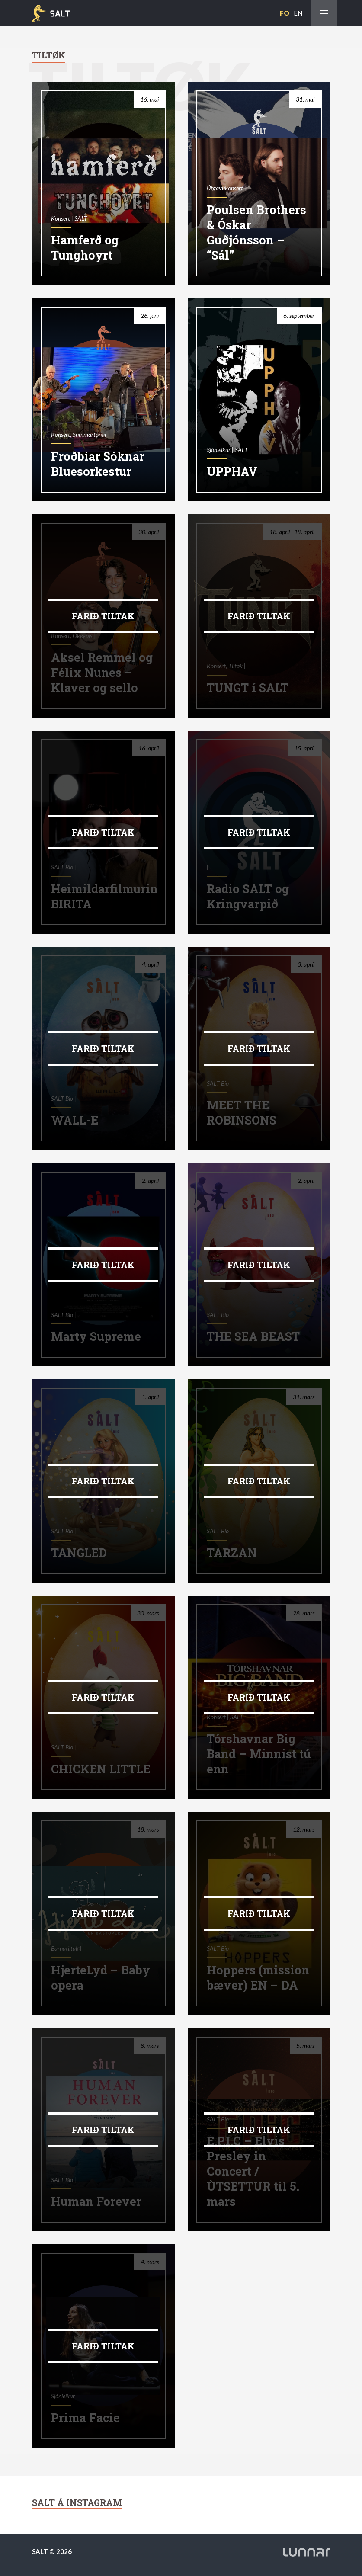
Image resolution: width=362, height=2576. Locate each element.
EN (298, 13)
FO (284, 13)
